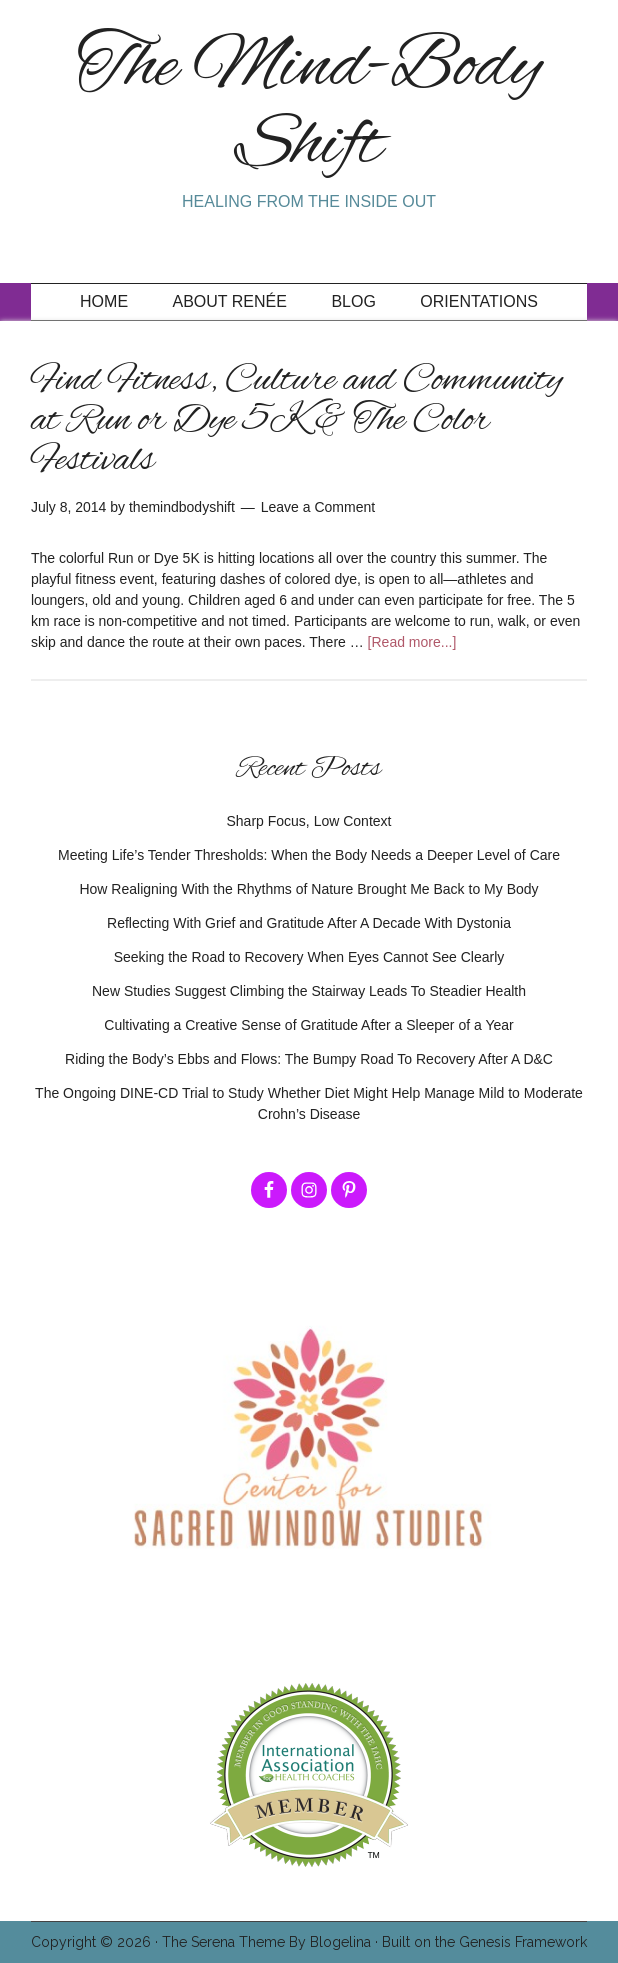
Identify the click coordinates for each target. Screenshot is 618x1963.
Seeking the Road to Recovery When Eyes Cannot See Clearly (309, 957)
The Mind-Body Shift (309, 107)
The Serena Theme (223, 1942)
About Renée (230, 301)
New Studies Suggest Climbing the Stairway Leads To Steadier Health (309, 991)
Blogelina (340, 1942)
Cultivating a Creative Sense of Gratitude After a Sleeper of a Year (308, 1025)
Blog (353, 301)
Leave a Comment (318, 507)
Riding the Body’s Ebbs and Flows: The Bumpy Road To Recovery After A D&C (309, 1059)
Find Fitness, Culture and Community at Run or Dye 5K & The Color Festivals (296, 421)
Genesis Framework (523, 1942)
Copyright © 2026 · (96, 1942)
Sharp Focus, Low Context (309, 821)
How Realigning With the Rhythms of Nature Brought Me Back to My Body (308, 889)
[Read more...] (412, 642)
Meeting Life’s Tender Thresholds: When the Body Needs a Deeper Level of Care (309, 855)
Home (104, 301)
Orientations (479, 301)
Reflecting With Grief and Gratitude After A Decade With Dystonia (309, 923)
